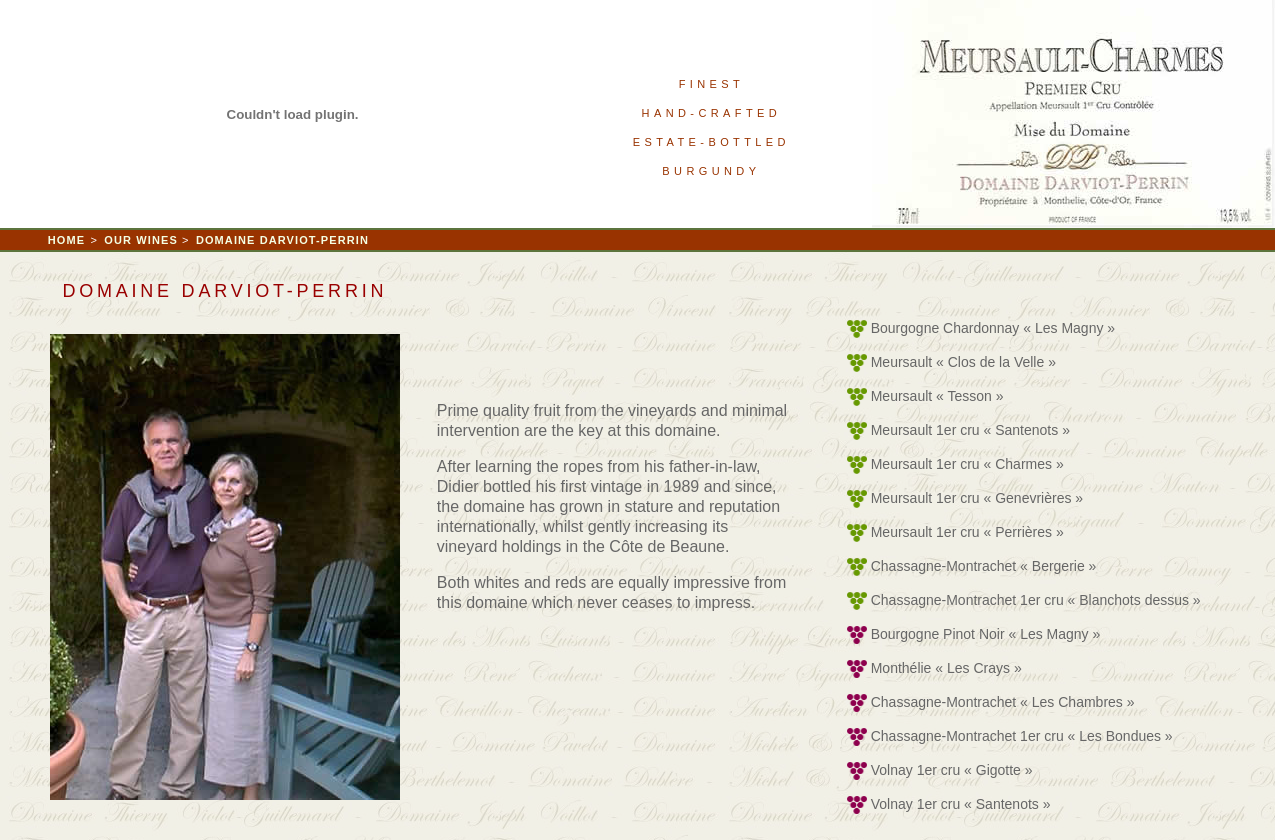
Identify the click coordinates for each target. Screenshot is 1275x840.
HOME (66, 240)
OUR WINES (143, 240)
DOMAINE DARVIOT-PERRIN (282, 240)
